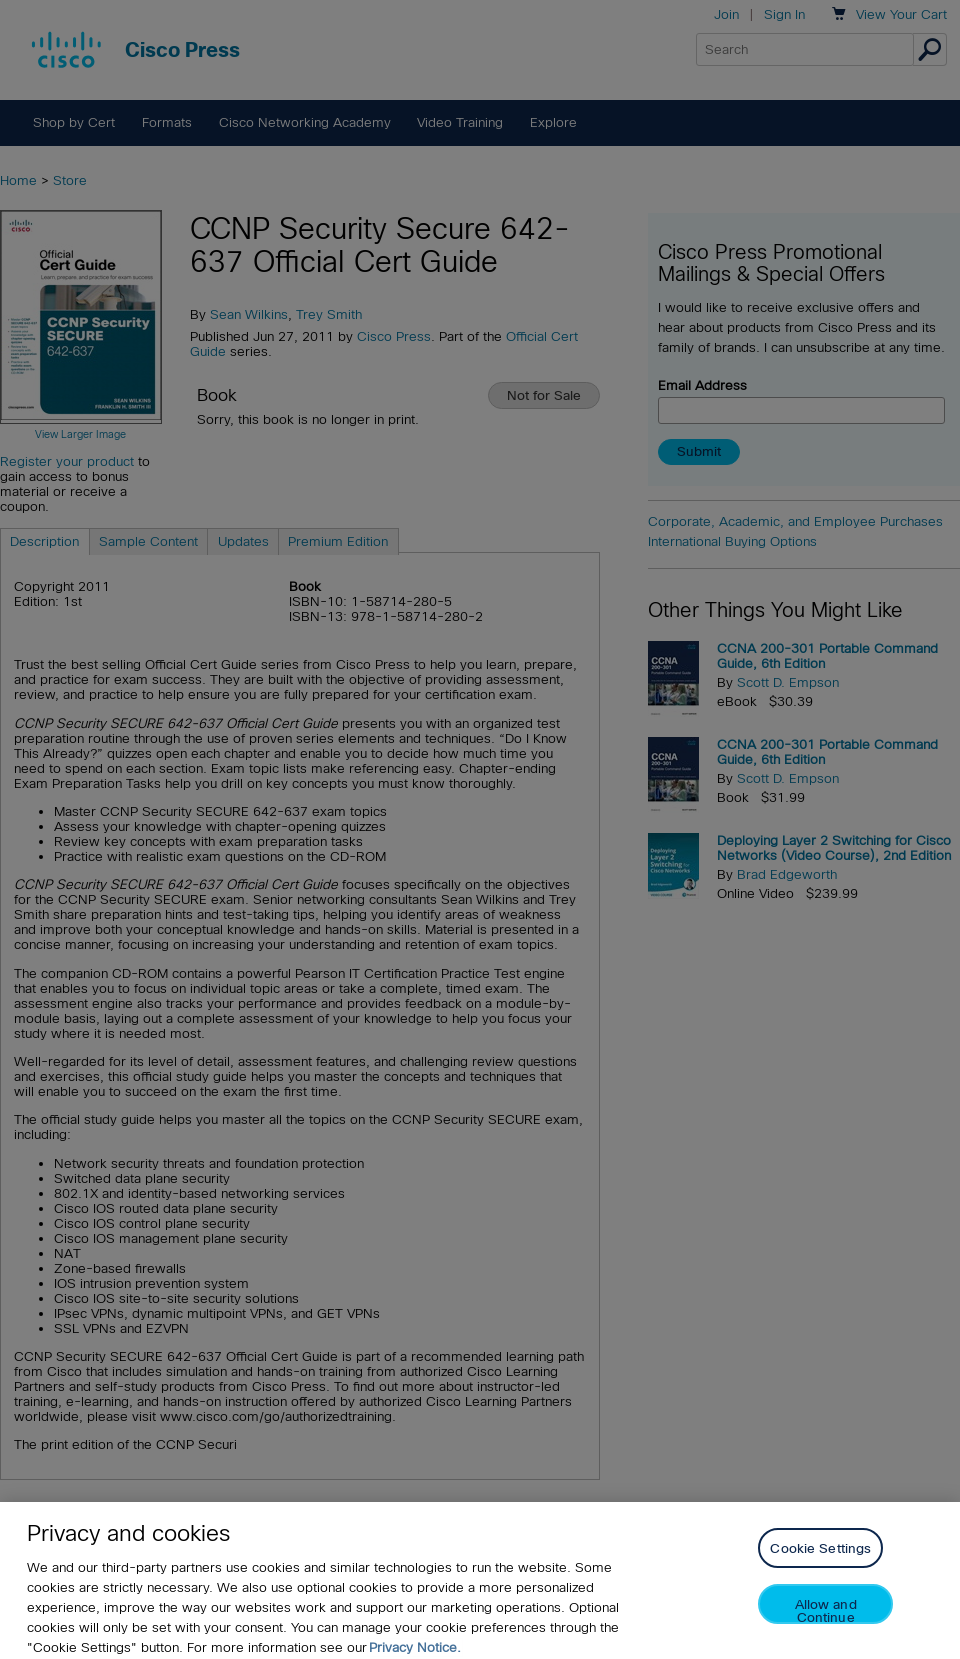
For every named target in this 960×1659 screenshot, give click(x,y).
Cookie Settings (820, 1558)
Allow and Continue (826, 1620)
